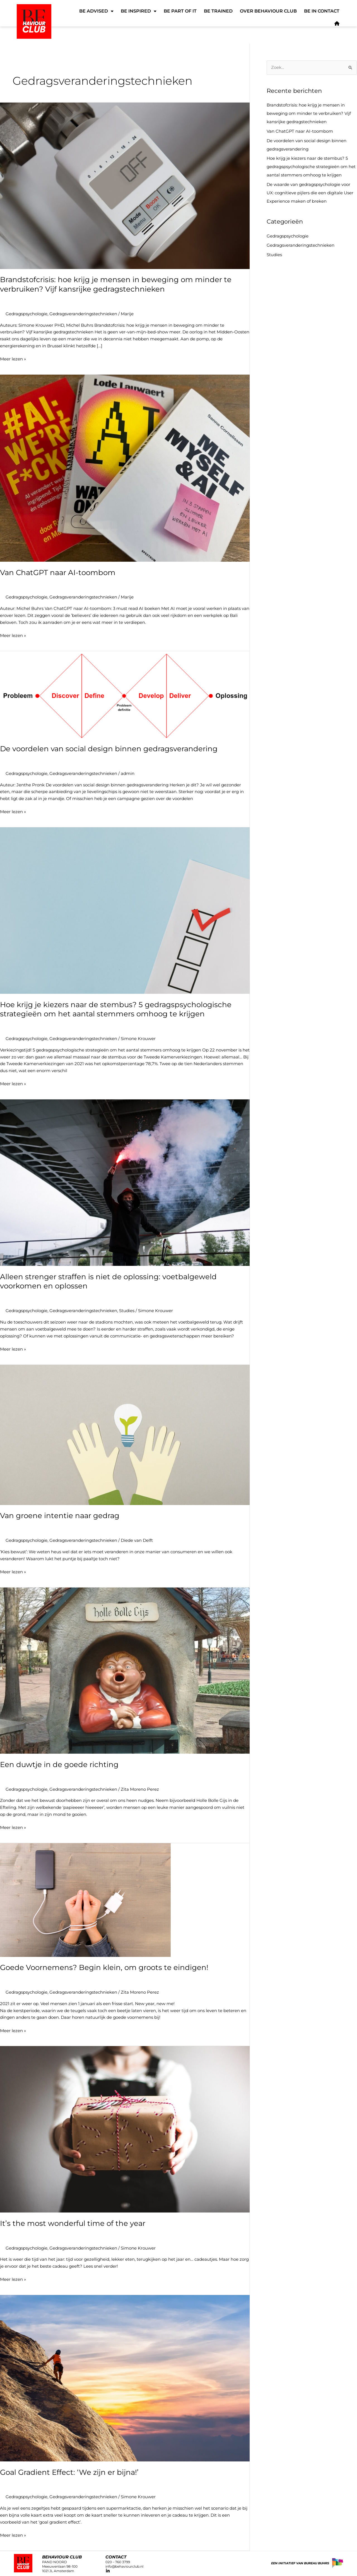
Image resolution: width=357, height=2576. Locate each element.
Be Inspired (138, 11)
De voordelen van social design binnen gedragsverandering (110, 748)
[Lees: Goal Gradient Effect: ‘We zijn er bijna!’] (125, 2378)
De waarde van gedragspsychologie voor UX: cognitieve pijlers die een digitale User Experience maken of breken (310, 193)
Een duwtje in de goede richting (59, 1764)
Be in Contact (321, 11)
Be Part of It (180, 11)
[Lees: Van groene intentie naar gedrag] (125, 1434)
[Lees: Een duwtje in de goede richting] (125, 1670)
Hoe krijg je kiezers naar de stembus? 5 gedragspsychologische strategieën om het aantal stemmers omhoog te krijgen (115, 1009)
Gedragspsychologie (26, 313)
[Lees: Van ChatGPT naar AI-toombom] (125, 467)
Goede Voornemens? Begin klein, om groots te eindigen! (104, 1967)
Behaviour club (62, 2557)
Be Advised (96, 11)
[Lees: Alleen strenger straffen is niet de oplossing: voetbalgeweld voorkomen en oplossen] (125, 1182)
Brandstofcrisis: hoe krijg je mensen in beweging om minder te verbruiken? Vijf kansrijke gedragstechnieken (115, 284)
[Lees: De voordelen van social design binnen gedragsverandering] (125, 694)
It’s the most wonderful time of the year (72, 2223)
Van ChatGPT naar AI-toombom (57, 572)
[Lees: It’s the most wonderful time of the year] (125, 2129)
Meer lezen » (13, 359)
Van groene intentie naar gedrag (59, 1515)
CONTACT (115, 2557)
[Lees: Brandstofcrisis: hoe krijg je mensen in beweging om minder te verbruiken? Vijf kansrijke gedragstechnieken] (125, 185)
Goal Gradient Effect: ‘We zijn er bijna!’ (69, 2472)
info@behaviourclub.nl (124, 2566)
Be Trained (218, 11)
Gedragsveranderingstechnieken (83, 313)
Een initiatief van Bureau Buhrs (300, 2563)
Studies (126, 1310)
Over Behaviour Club (268, 11)
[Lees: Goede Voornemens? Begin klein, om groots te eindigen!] (85, 1899)
